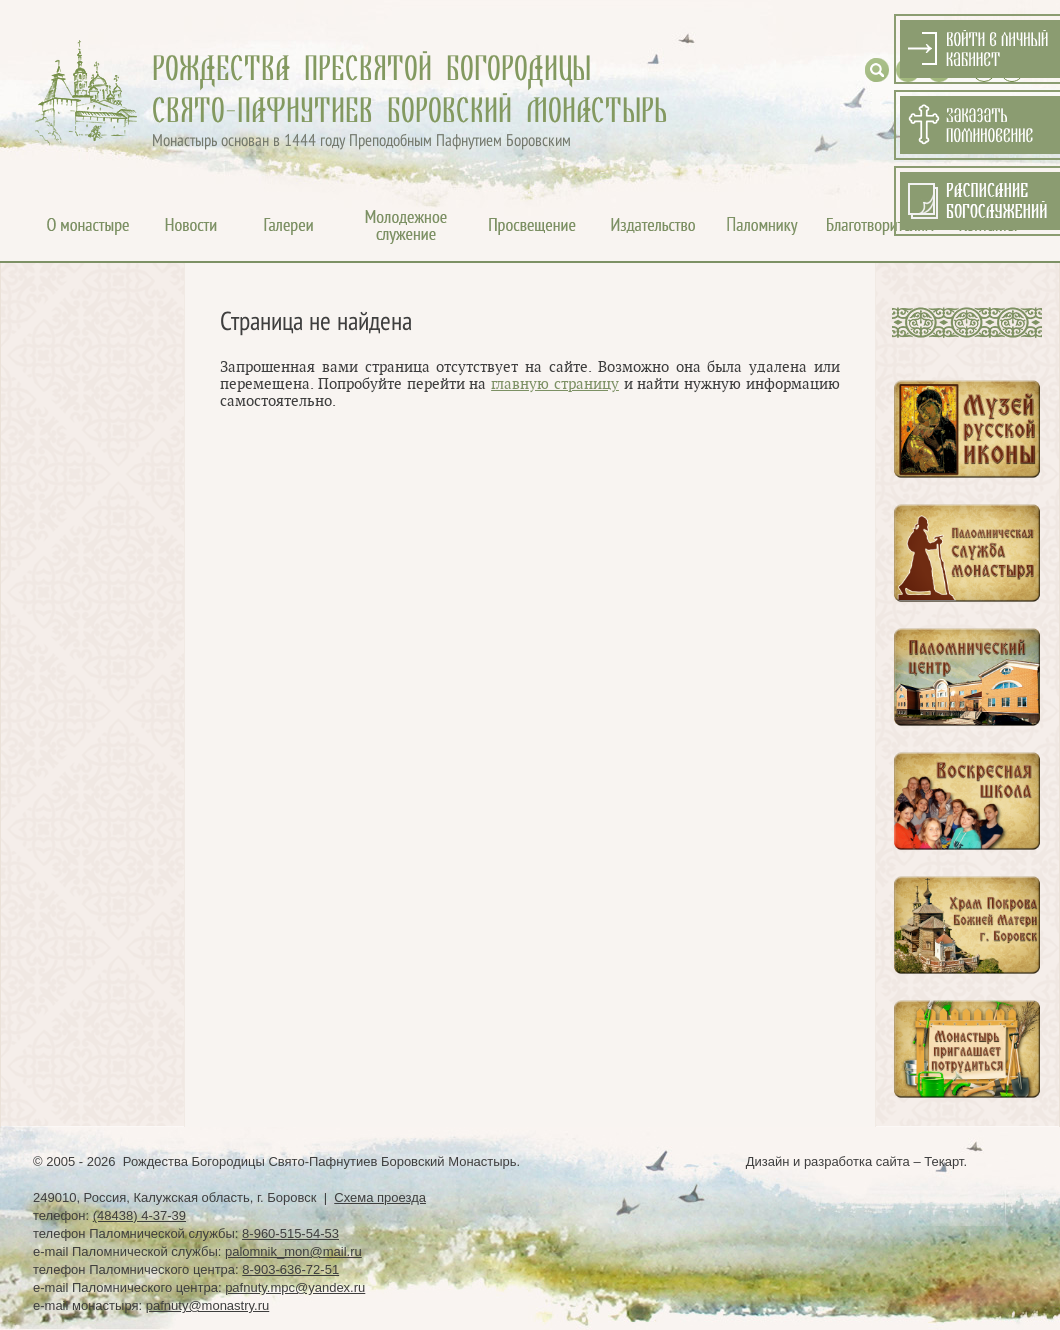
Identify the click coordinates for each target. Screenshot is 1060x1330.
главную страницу (555, 384)
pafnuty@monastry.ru (208, 1305)
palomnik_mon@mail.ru (293, 1251)
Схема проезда (380, 1197)
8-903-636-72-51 (290, 1269)
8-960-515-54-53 (290, 1233)
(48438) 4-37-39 (139, 1215)
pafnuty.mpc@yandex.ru (295, 1287)
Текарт (943, 1161)
